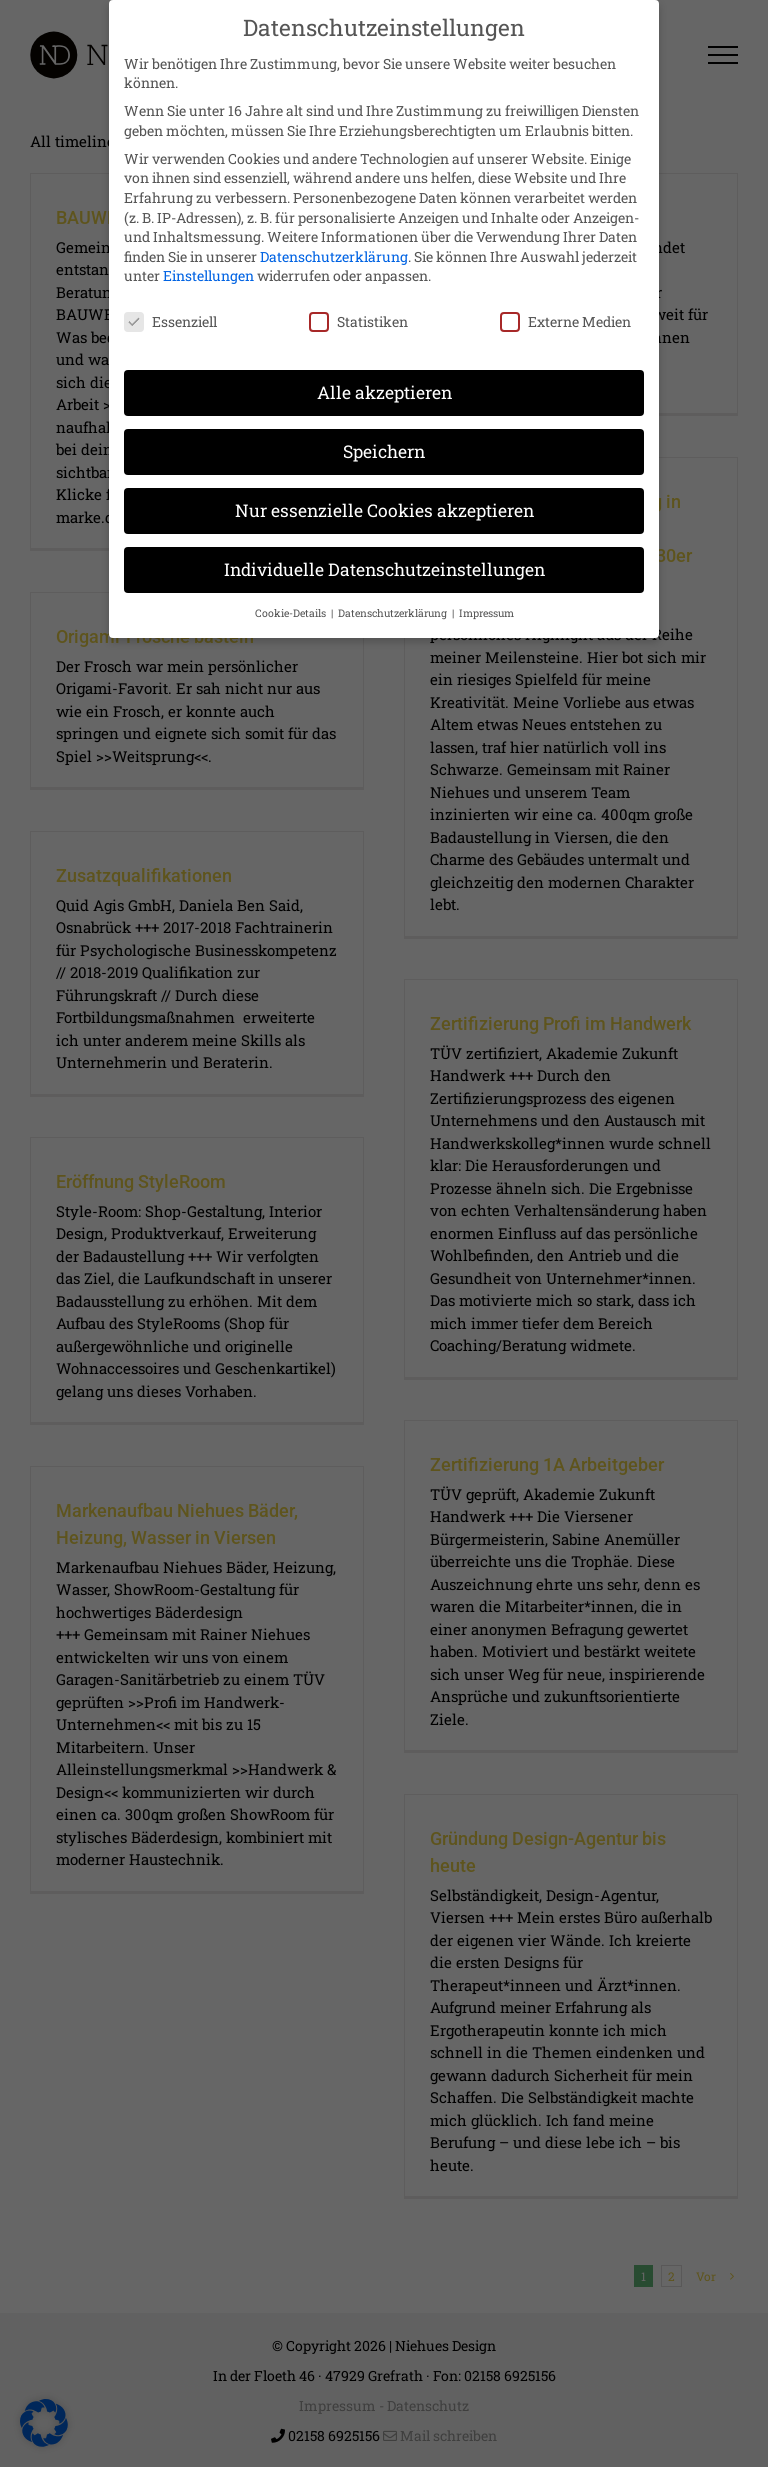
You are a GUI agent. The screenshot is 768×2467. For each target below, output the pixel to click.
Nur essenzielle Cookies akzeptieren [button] (384, 497)
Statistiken (358, 308)
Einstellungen (208, 263)
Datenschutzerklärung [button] (394, 600)
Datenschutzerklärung (334, 243)
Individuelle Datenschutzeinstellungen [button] (384, 556)
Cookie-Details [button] (292, 600)
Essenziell (170, 308)
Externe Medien (565, 308)
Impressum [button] (486, 600)
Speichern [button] (384, 438)
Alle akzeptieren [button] (384, 379)
